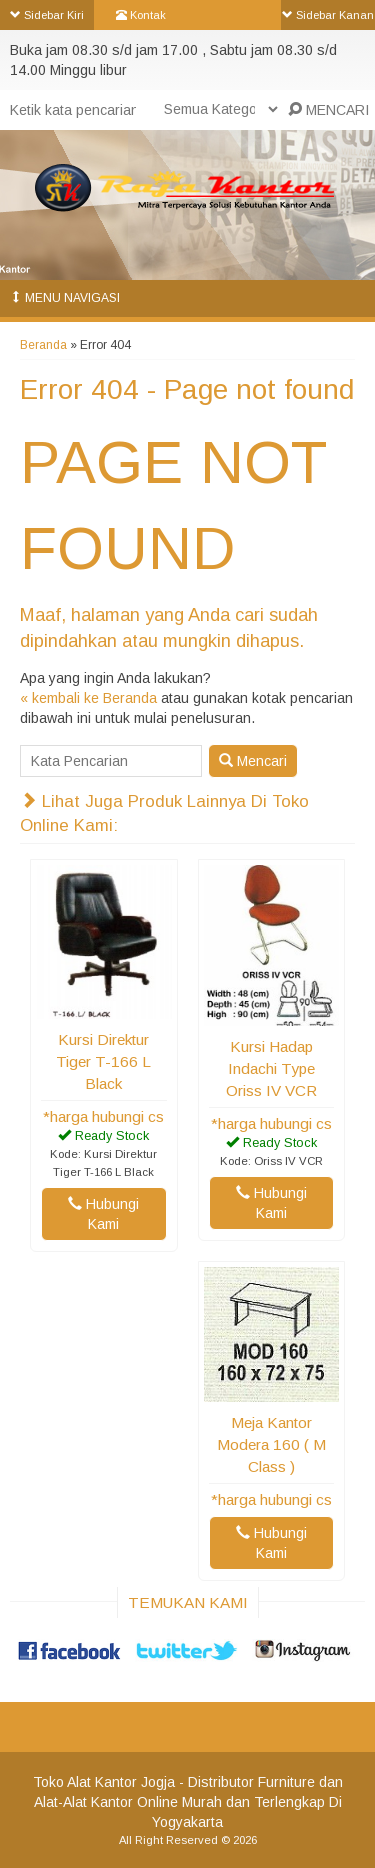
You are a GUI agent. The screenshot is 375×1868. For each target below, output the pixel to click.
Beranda (43, 345)
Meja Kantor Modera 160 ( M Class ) (271, 1444)
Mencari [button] (253, 761)
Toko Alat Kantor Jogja (104, 1782)
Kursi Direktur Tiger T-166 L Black (103, 1061)
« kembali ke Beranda (88, 698)
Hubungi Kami (103, 1214)
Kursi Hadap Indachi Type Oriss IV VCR (271, 1068)
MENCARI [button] (328, 110)
